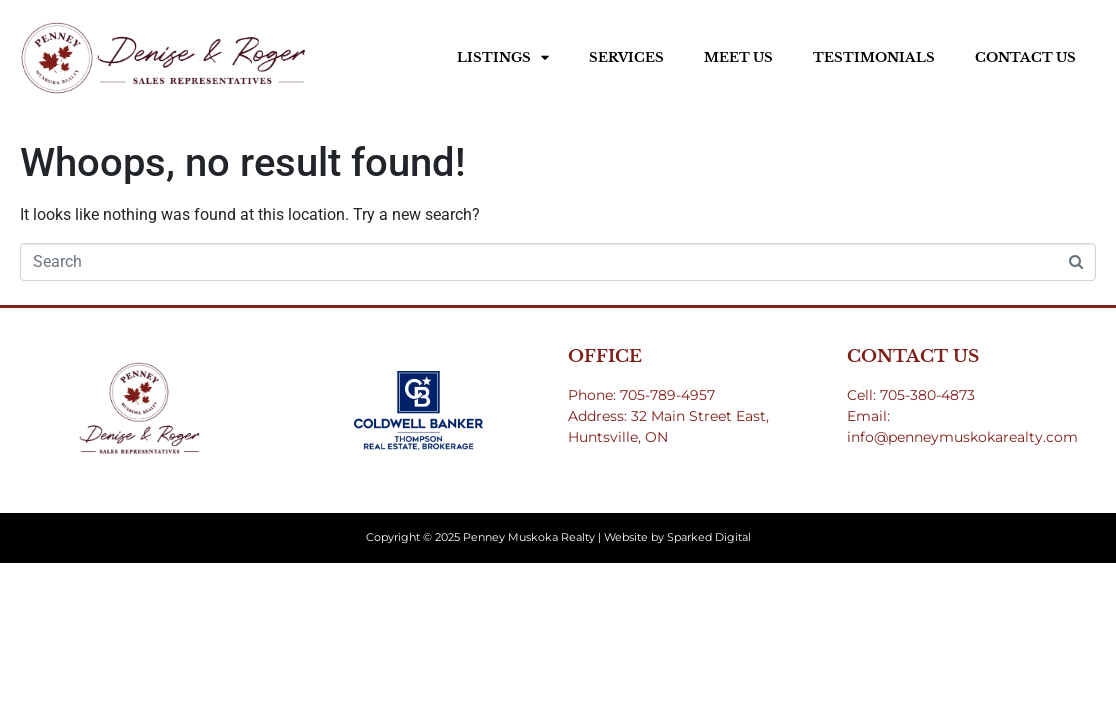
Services (626, 57)
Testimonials (874, 57)
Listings (503, 57)
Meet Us (738, 57)
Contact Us (1025, 57)
